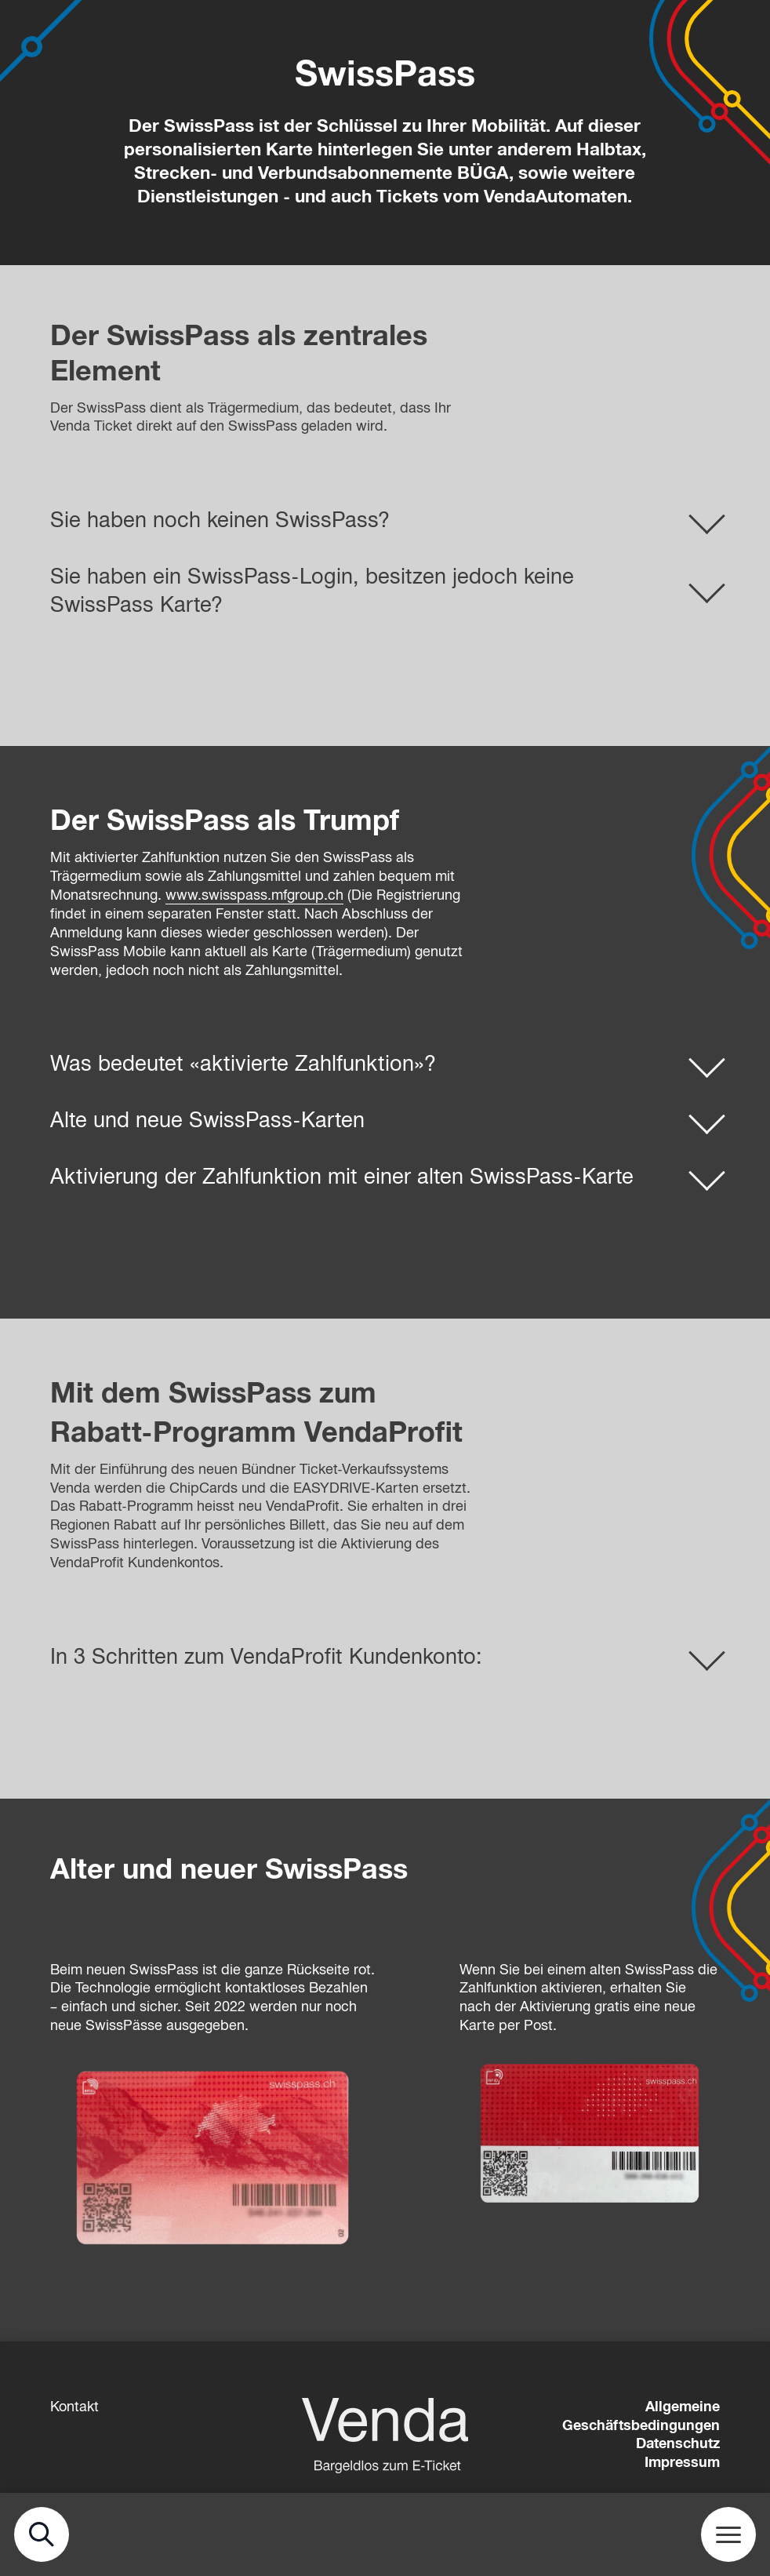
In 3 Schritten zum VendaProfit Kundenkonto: (266, 1656)
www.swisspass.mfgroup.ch (254, 895)
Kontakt (74, 2406)
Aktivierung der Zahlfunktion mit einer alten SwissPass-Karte (342, 1176)
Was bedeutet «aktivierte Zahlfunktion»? (243, 1063)
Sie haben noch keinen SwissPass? (220, 520)
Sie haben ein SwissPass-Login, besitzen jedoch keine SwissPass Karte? (312, 591)
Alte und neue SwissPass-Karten (207, 1120)
